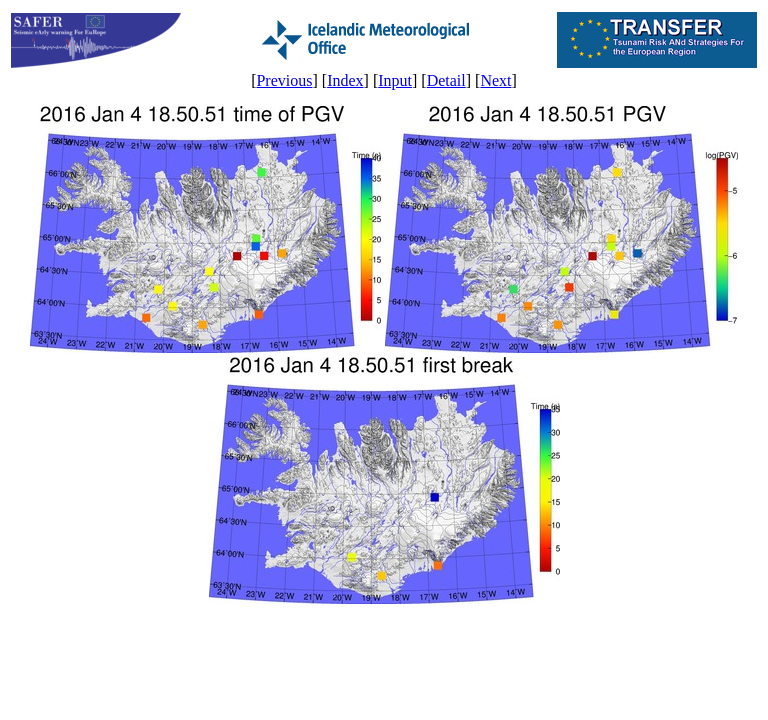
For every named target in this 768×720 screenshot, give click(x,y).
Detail (446, 80)
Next (495, 80)
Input (395, 80)
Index (345, 80)
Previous (284, 80)
